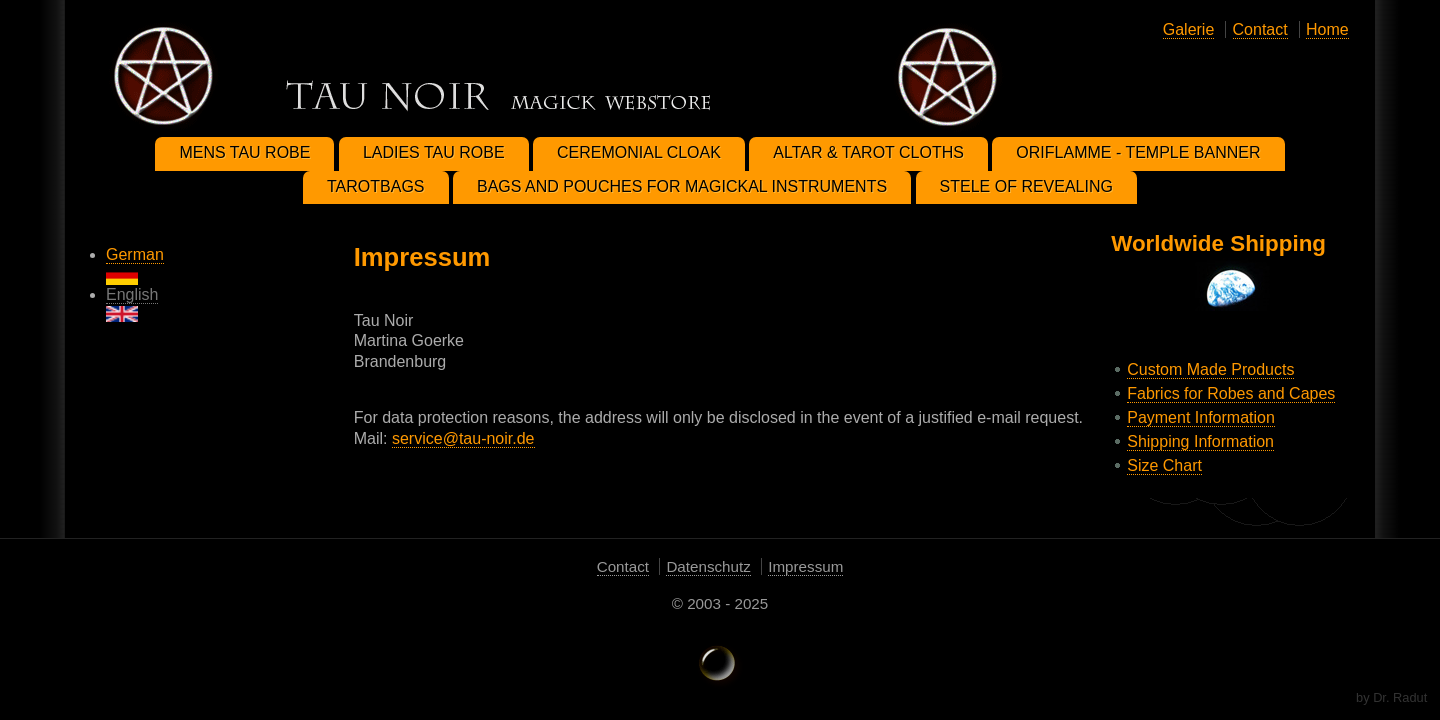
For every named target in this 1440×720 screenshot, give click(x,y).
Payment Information (1201, 417)
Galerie (1189, 29)
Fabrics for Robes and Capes (1231, 393)
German (135, 265)
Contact (1260, 29)
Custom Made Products (1210, 369)
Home (1327, 29)
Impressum (805, 566)
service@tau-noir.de (463, 438)
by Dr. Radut (1391, 697)
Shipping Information (1200, 441)
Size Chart (1164, 465)
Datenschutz (708, 566)
